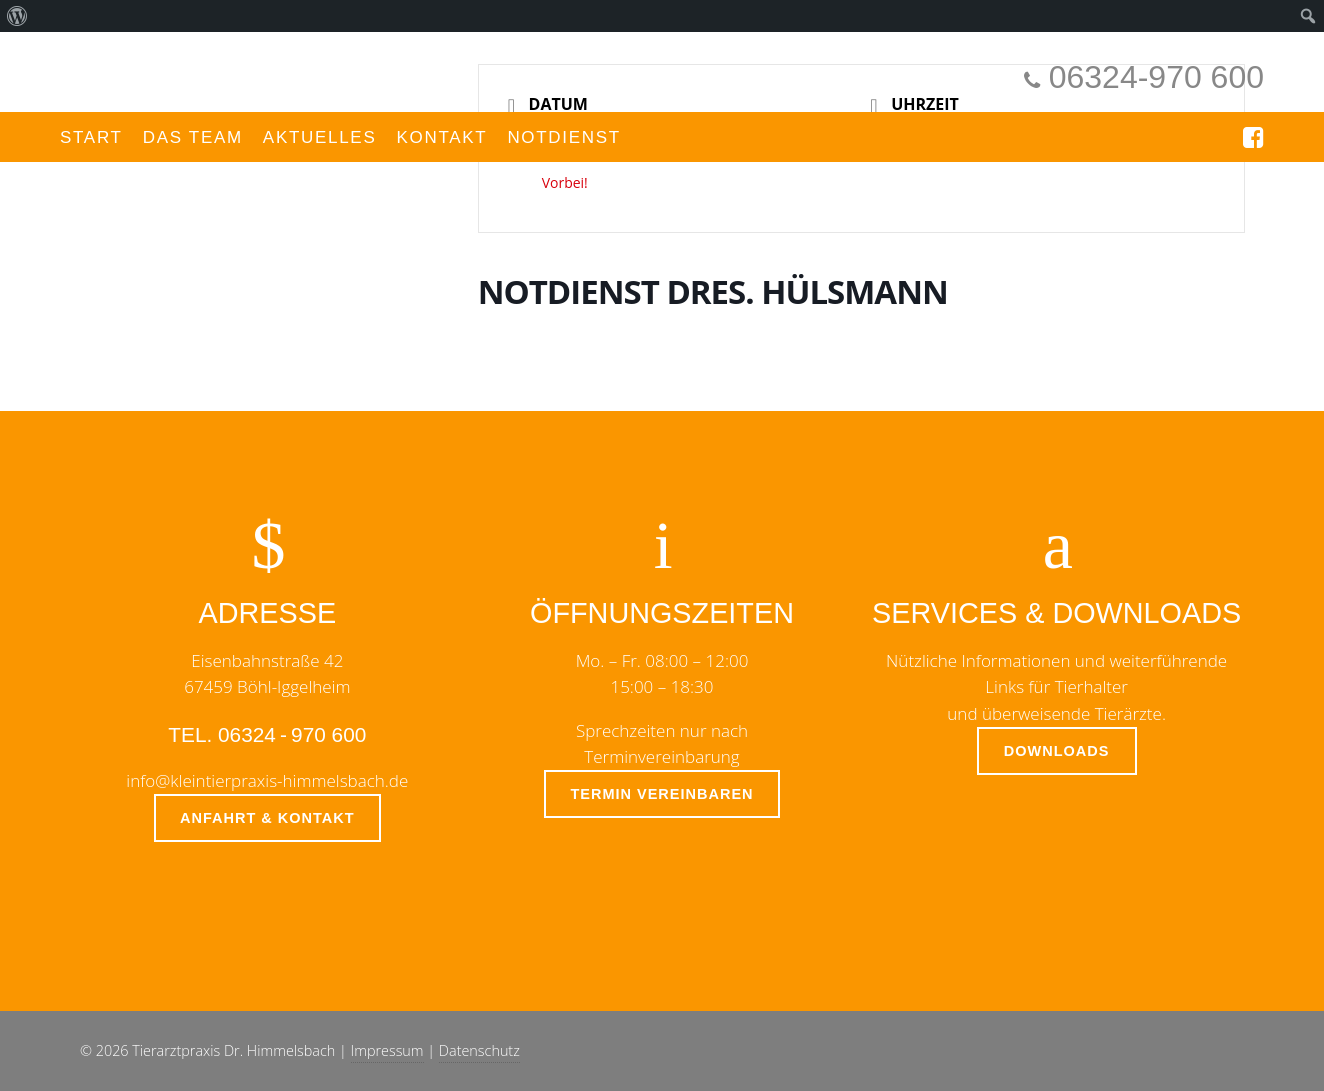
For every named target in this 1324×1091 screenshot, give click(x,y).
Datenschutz (479, 1050)
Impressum (387, 1050)
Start (91, 137)
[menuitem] (17, 16)
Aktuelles (320, 137)
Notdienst (564, 137)
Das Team (193, 137)
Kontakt (441, 137)
